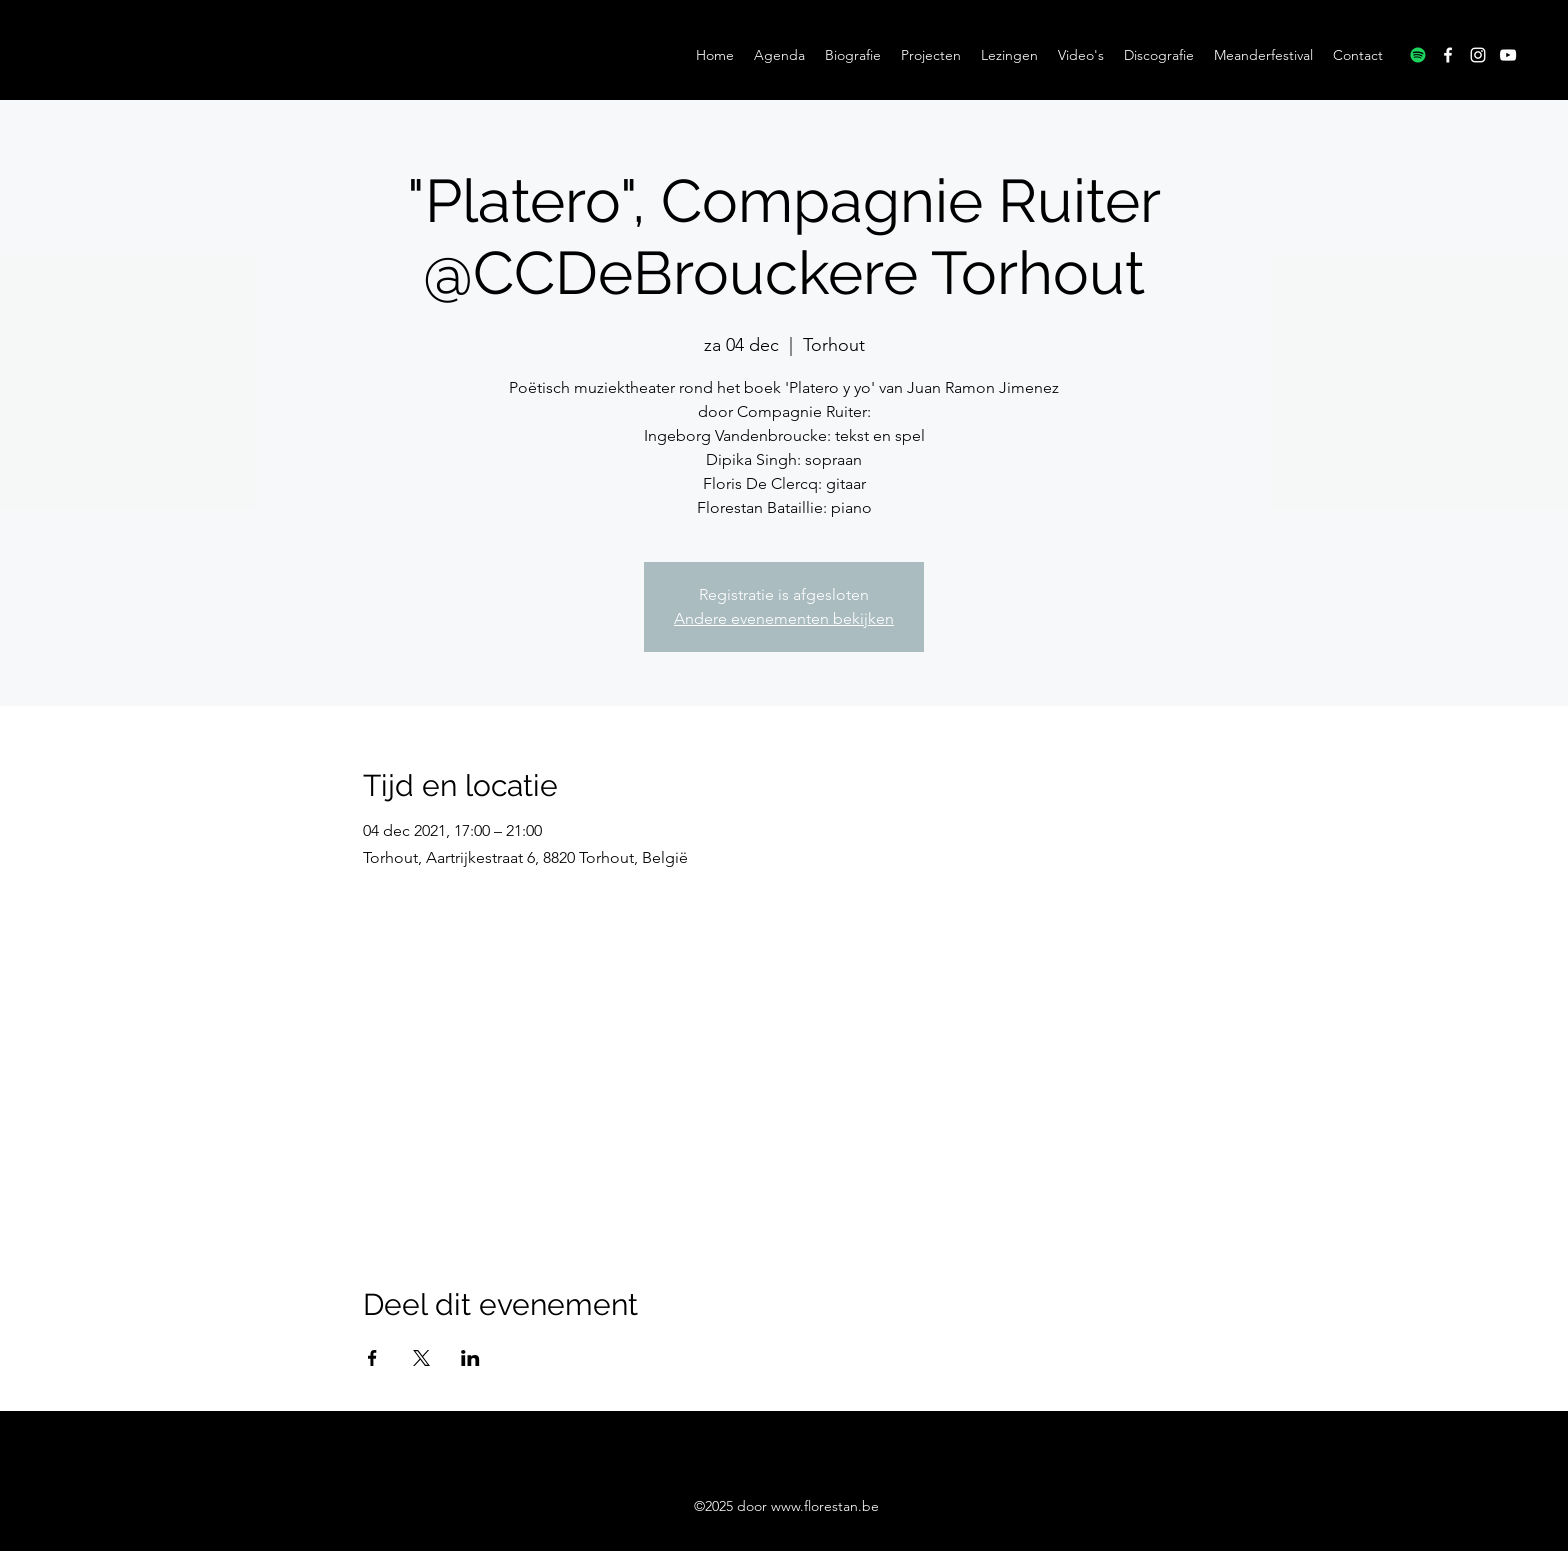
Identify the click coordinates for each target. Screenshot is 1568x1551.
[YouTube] (1508, 55)
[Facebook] (1448, 55)
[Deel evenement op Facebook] (372, 1358)
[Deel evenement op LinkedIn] (470, 1358)
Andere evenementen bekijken (784, 618)
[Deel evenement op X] (421, 1358)
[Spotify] (1418, 55)
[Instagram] (1478, 55)
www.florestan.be (825, 1506)
